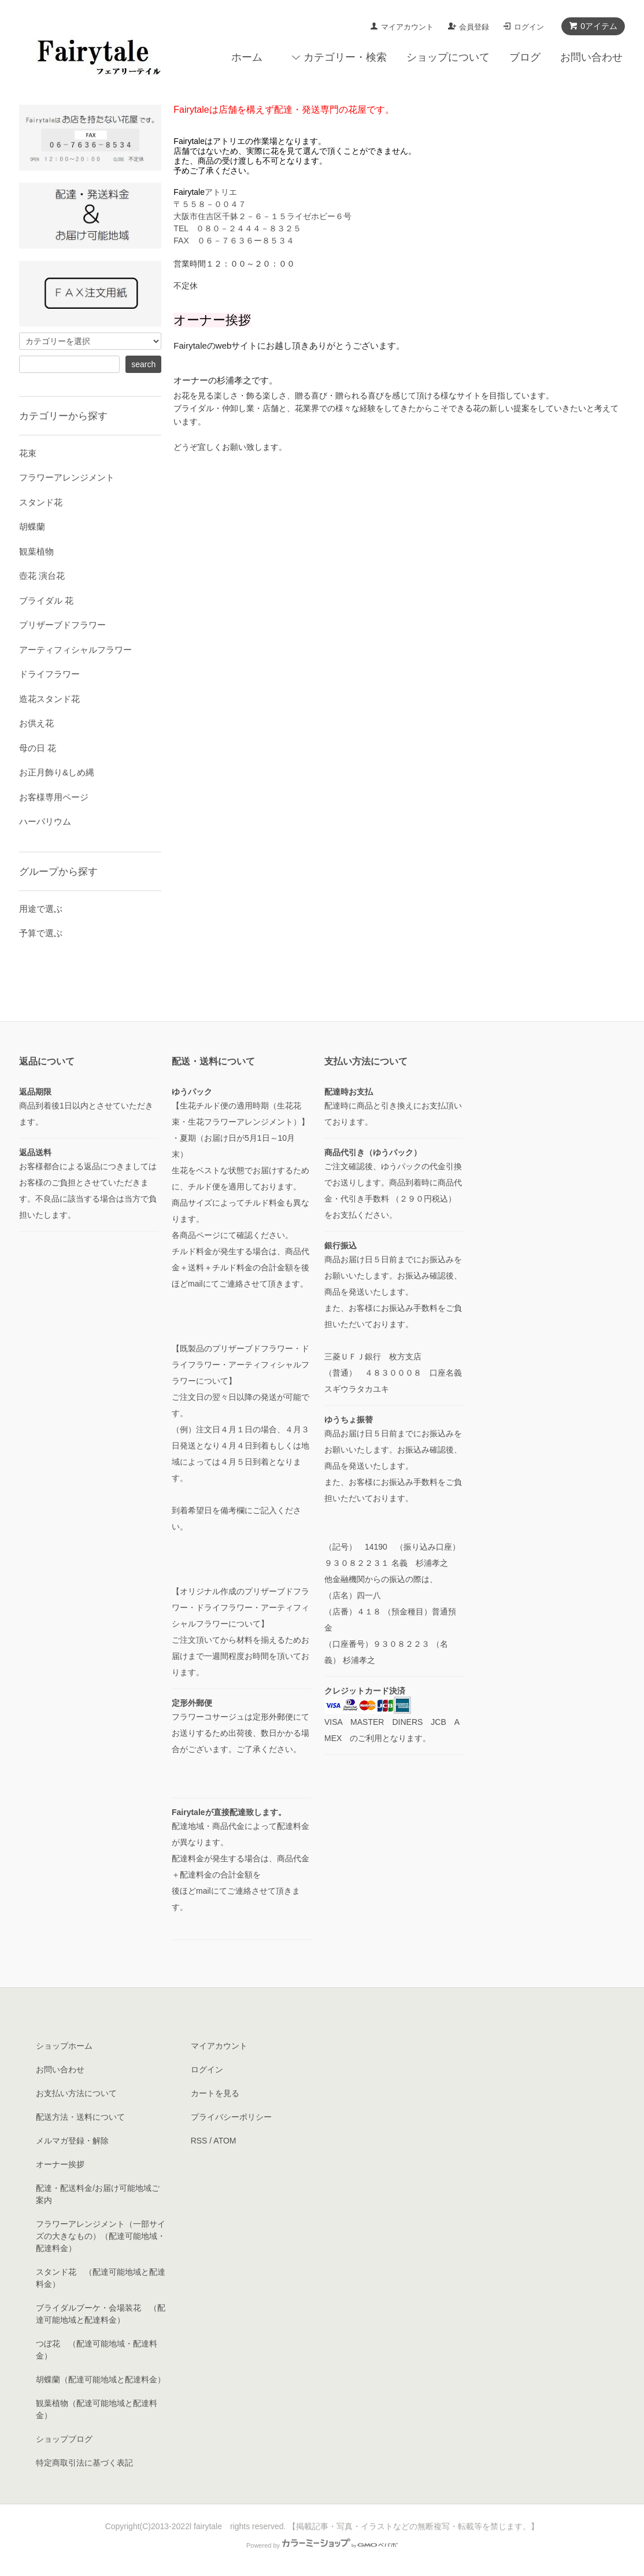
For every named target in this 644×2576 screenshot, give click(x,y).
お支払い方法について (76, 2093)
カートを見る (215, 2093)
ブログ (525, 57)
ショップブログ (64, 2439)
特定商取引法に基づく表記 (84, 2462)
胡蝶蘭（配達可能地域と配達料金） (100, 2379)
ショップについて (448, 57)
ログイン (529, 27)
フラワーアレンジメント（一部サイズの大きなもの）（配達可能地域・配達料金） (100, 2236)
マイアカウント (407, 27)
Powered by (322, 2545)
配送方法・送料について (80, 2117)
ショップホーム (64, 2045)
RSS (199, 2140)
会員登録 (474, 27)
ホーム (246, 57)
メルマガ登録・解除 (72, 2140)
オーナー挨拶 (60, 2164)
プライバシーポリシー (231, 2117)
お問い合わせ (591, 57)
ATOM (224, 2140)
